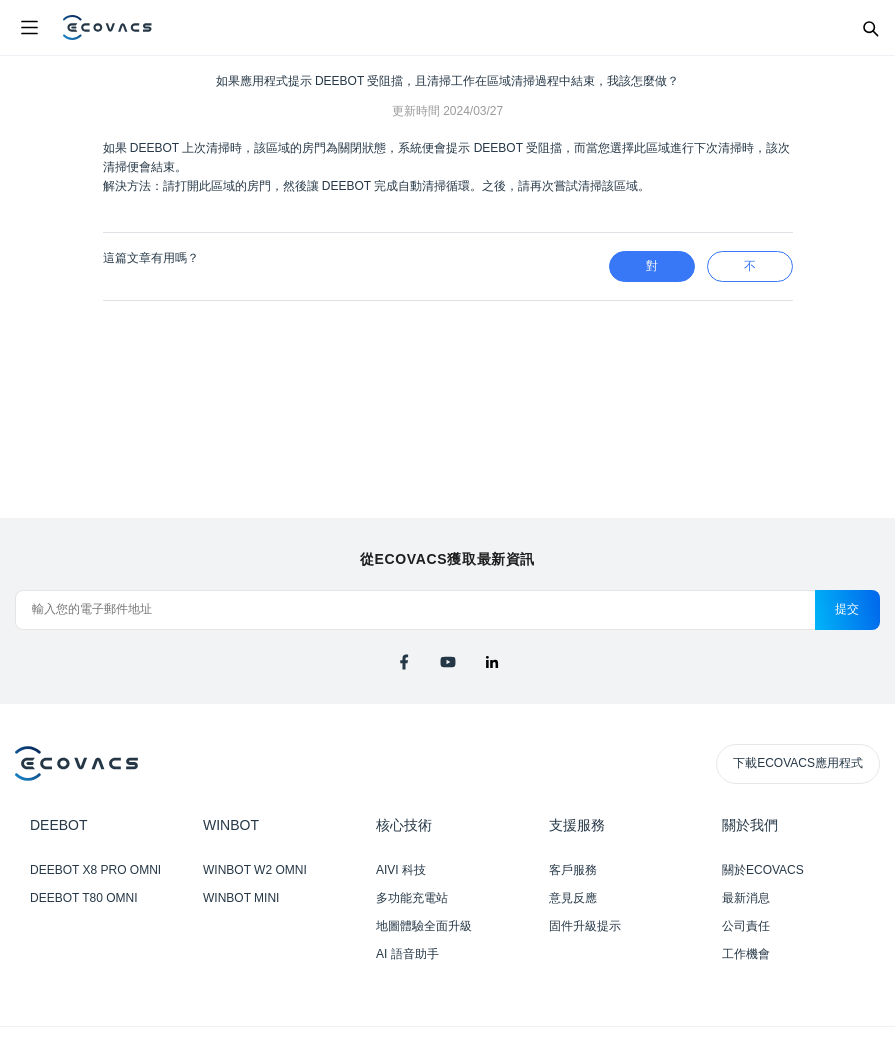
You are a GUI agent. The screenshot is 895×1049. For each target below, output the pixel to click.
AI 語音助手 (407, 954)
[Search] (870, 28)
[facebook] (404, 662)
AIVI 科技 (401, 870)
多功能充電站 (412, 898)
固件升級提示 (585, 926)
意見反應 (573, 898)
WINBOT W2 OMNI (255, 870)
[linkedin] (492, 662)
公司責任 (746, 926)
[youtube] (448, 662)
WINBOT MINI (241, 898)
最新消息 (746, 898)
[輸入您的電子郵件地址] (415, 610)
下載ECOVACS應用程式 (798, 763)
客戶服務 (573, 870)
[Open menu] (29, 28)
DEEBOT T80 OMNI (84, 898)
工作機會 (746, 954)
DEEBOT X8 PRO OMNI (95, 870)
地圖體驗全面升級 (424, 926)
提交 (847, 609)
